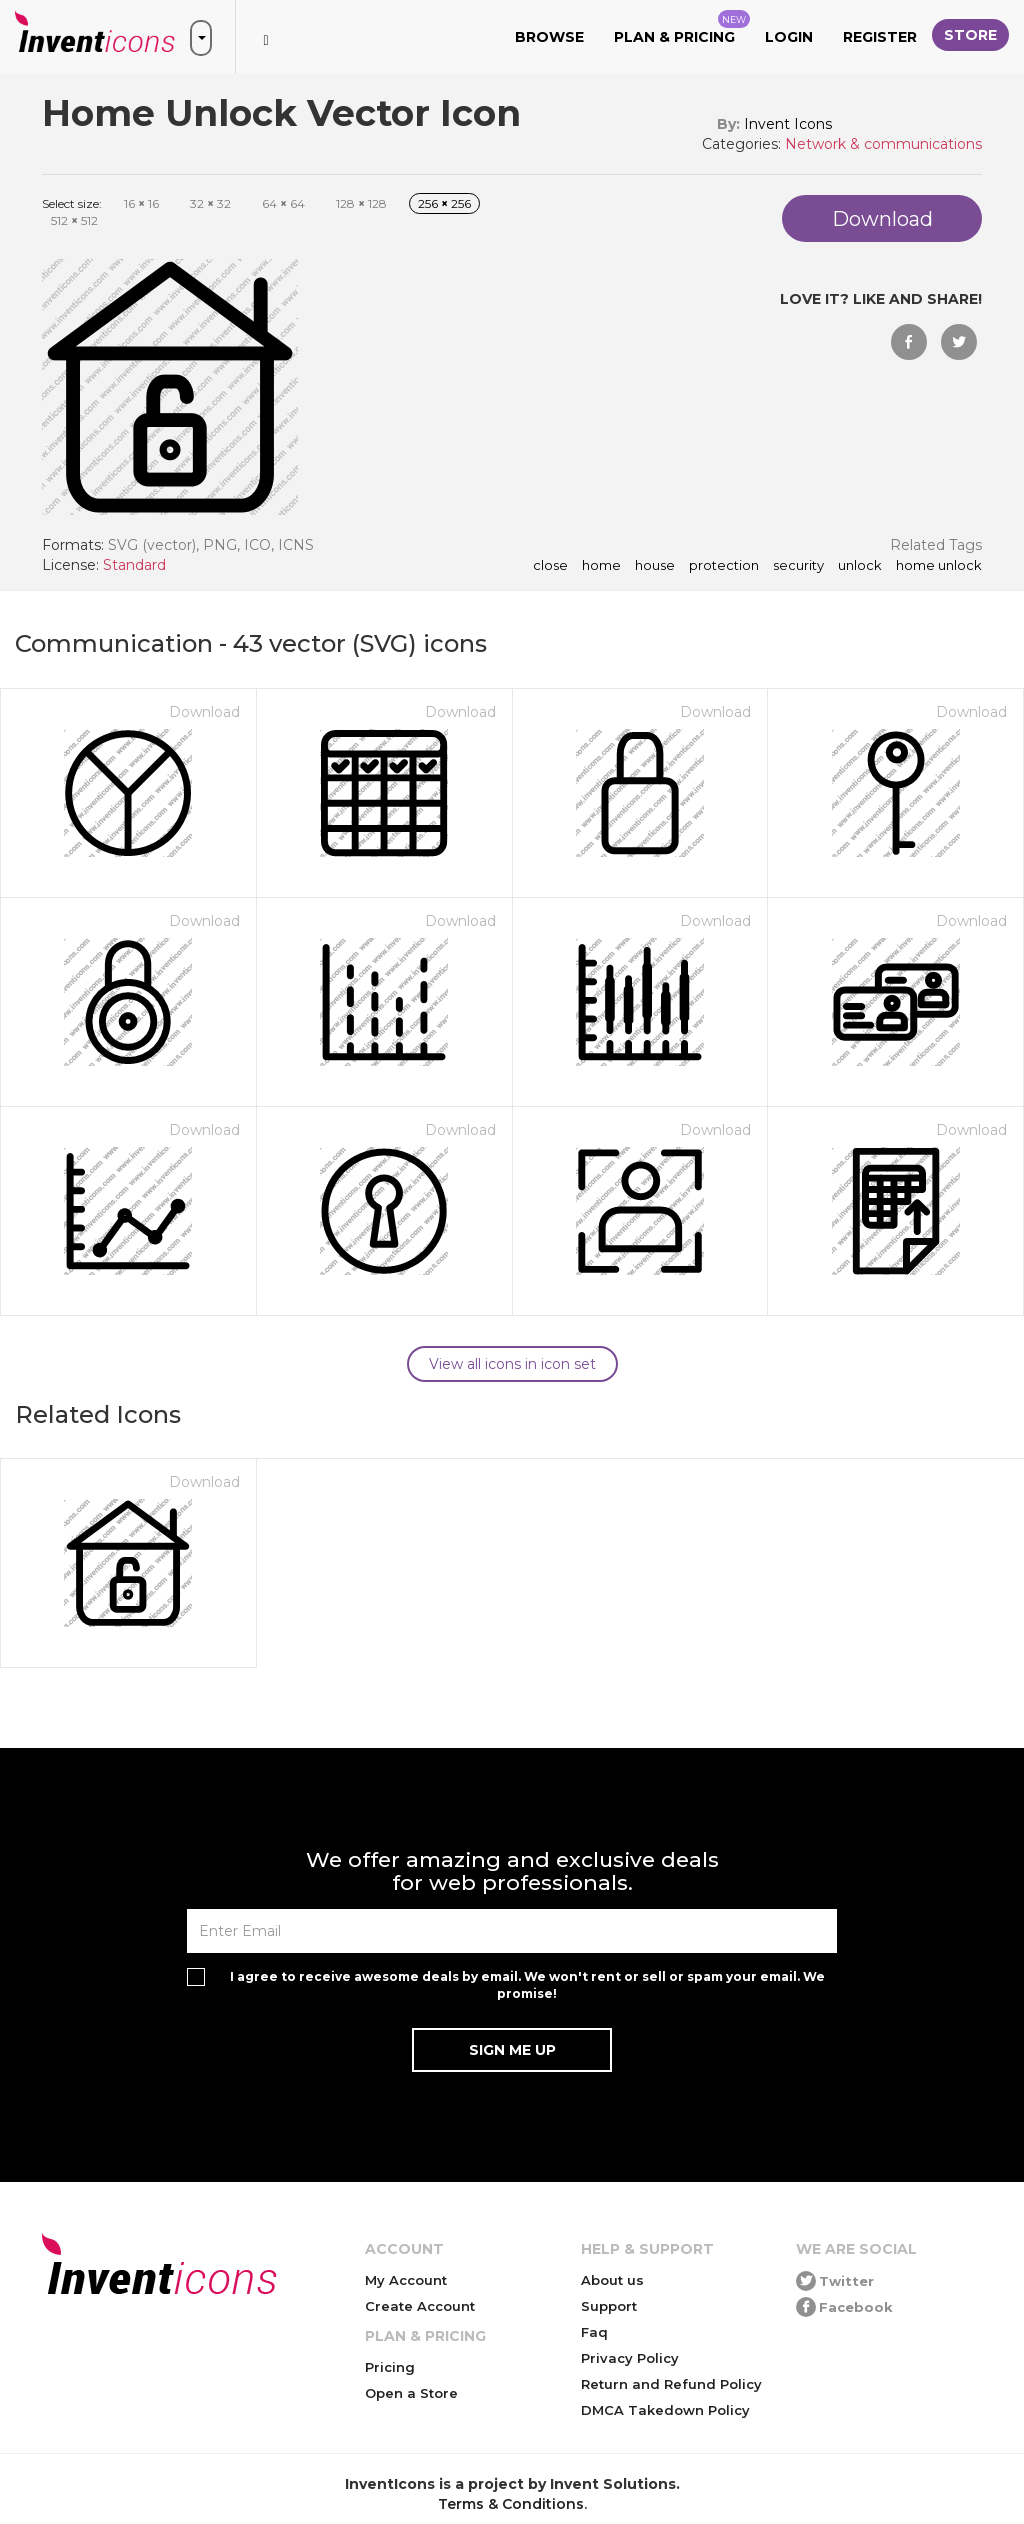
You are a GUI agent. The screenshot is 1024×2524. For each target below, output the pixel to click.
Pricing (390, 2367)
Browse (549, 37)
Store (970, 35)
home (601, 566)
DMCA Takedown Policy (665, 2410)
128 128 (361, 203)
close (550, 566)
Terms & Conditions (511, 2504)
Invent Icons (788, 124)
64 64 (283, 203)
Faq (594, 2332)
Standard (134, 565)
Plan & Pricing (682, 28)
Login (789, 37)
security (798, 566)
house (655, 566)
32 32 (210, 203)
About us (612, 2280)
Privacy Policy (630, 2358)
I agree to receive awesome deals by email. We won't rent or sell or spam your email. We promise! (527, 1985)
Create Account (420, 2306)
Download (204, 712)
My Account (406, 2280)
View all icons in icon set (512, 1364)
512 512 (74, 220)
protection (724, 566)
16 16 (141, 203)
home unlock (939, 566)
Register (880, 37)
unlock (860, 566)
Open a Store (411, 2393)
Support (609, 2306)
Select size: (72, 203)
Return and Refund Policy (671, 2384)
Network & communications (883, 144)
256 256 (444, 203)
